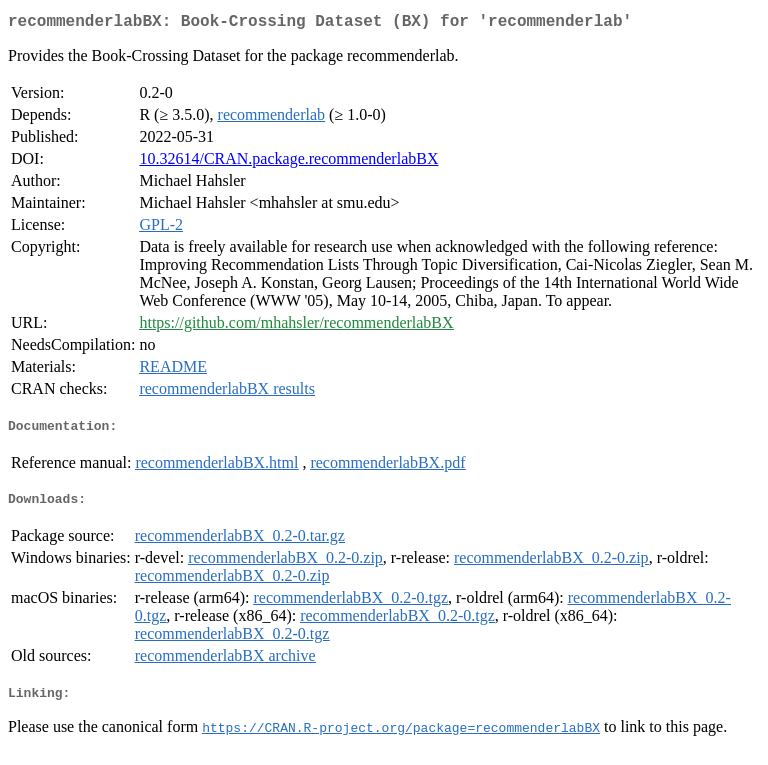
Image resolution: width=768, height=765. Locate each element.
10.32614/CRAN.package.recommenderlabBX (288, 162)
